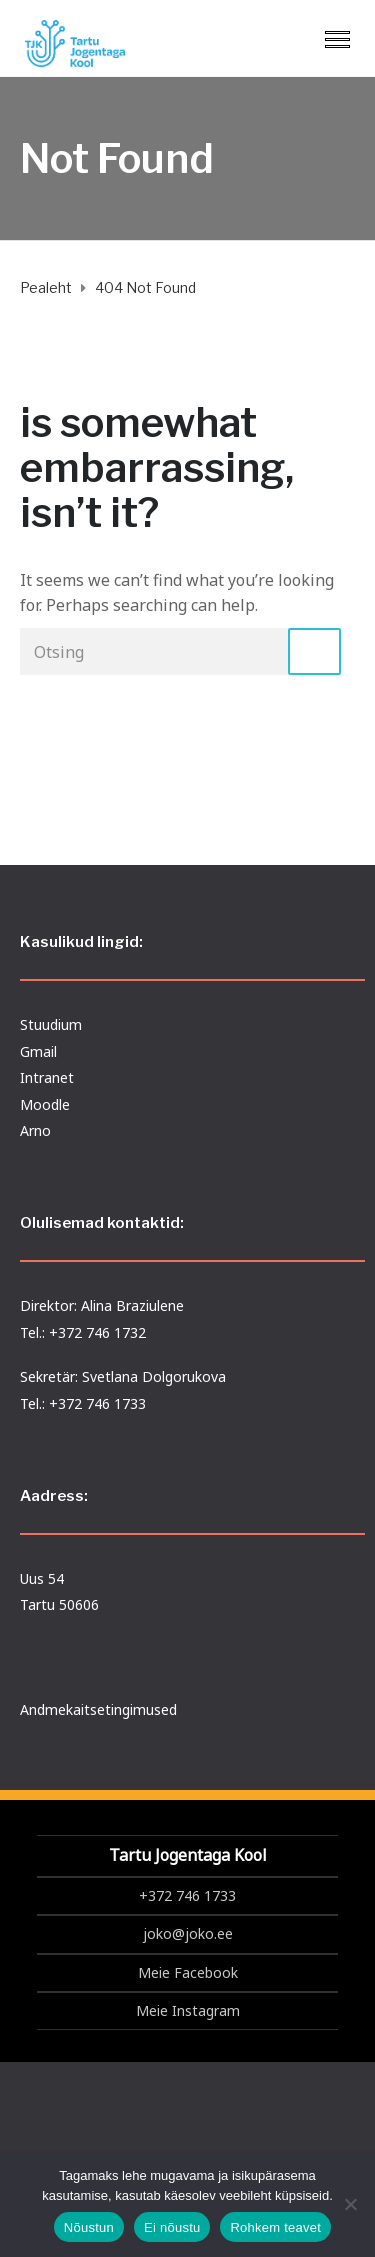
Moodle (45, 1104)
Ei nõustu (172, 2227)
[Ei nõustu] (350, 2204)
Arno (35, 1130)
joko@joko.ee (188, 1933)
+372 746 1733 (187, 1895)
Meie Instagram (188, 2010)
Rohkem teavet (275, 2227)
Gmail (38, 1051)
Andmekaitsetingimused (98, 1709)
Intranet (47, 1077)
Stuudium (51, 1024)
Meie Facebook (188, 1972)
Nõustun (89, 2227)
